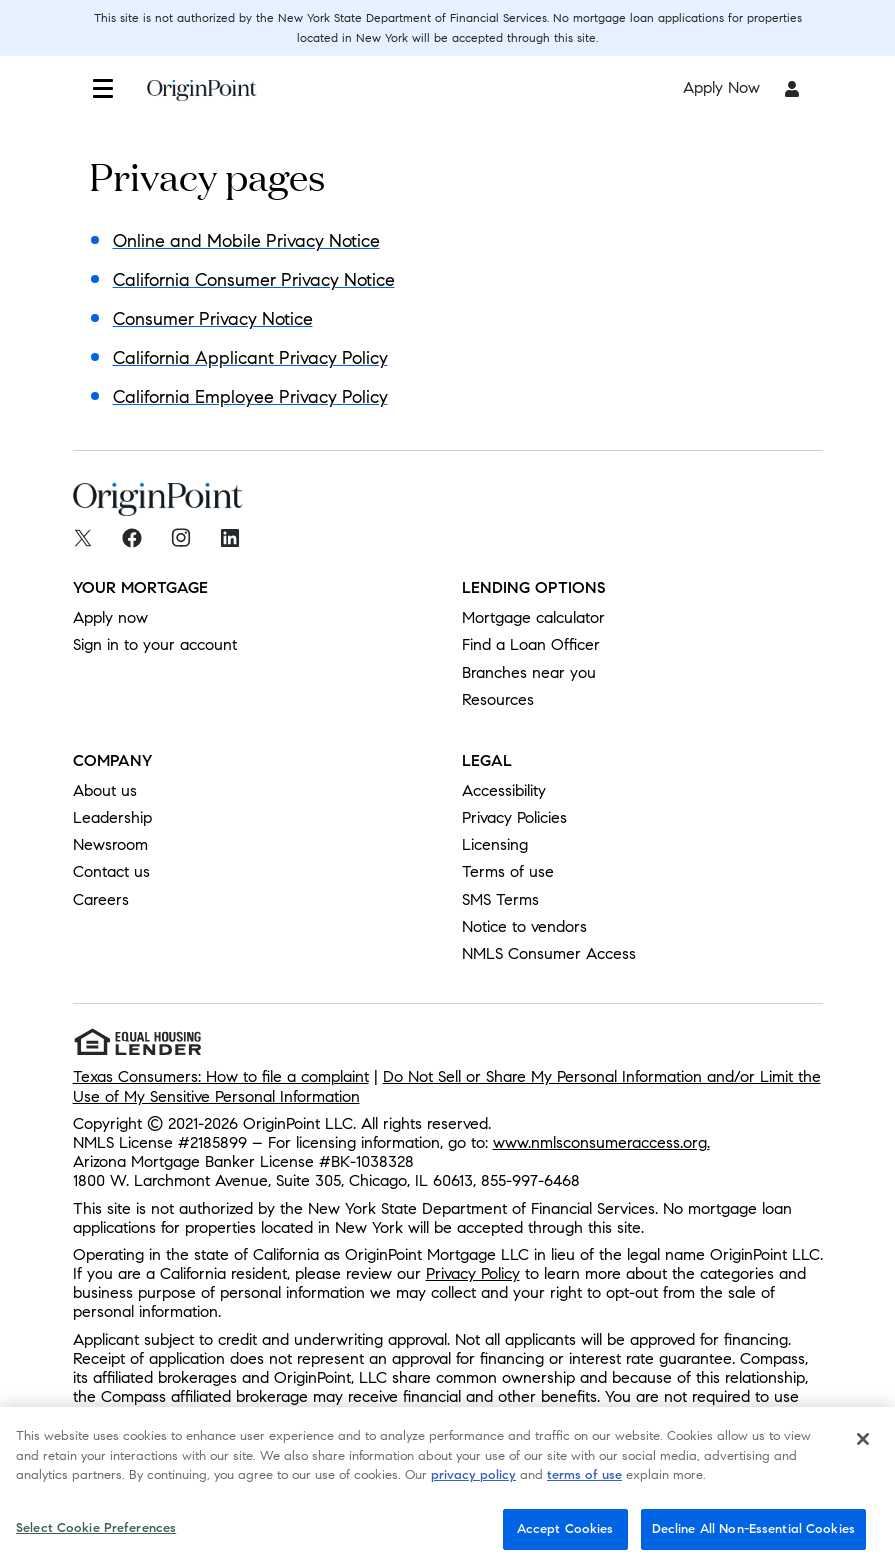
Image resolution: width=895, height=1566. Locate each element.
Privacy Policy (473, 1273)
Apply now (110, 617)
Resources (498, 699)
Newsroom (110, 844)
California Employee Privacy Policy (250, 397)
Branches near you (529, 672)
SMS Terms (500, 899)
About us (105, 790)
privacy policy (473, 1481)
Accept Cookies (565, 1535)
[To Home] (202, 101)
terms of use (584, 1481)
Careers (101, 899)
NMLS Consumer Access (549, 953)
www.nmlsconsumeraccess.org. (601, 1142)
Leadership (112, 817)
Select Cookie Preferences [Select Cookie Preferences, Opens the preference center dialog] (96, 1534)
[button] (102, 88)
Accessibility (504, 790)
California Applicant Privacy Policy (250, 358)
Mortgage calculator (533, 617)
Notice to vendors (524, 926)
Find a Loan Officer (531, 644)
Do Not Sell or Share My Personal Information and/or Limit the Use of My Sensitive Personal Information (447, 1086)
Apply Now (721, 87)
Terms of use (508, 871)
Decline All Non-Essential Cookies (753, 1535)
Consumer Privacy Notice (213, 319)
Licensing (495, 844)
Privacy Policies (514, 817)
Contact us (111, 871)
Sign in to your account (155, 644)
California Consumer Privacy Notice (254, 280)
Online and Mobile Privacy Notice (246, 241)
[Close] (863, 1445)
